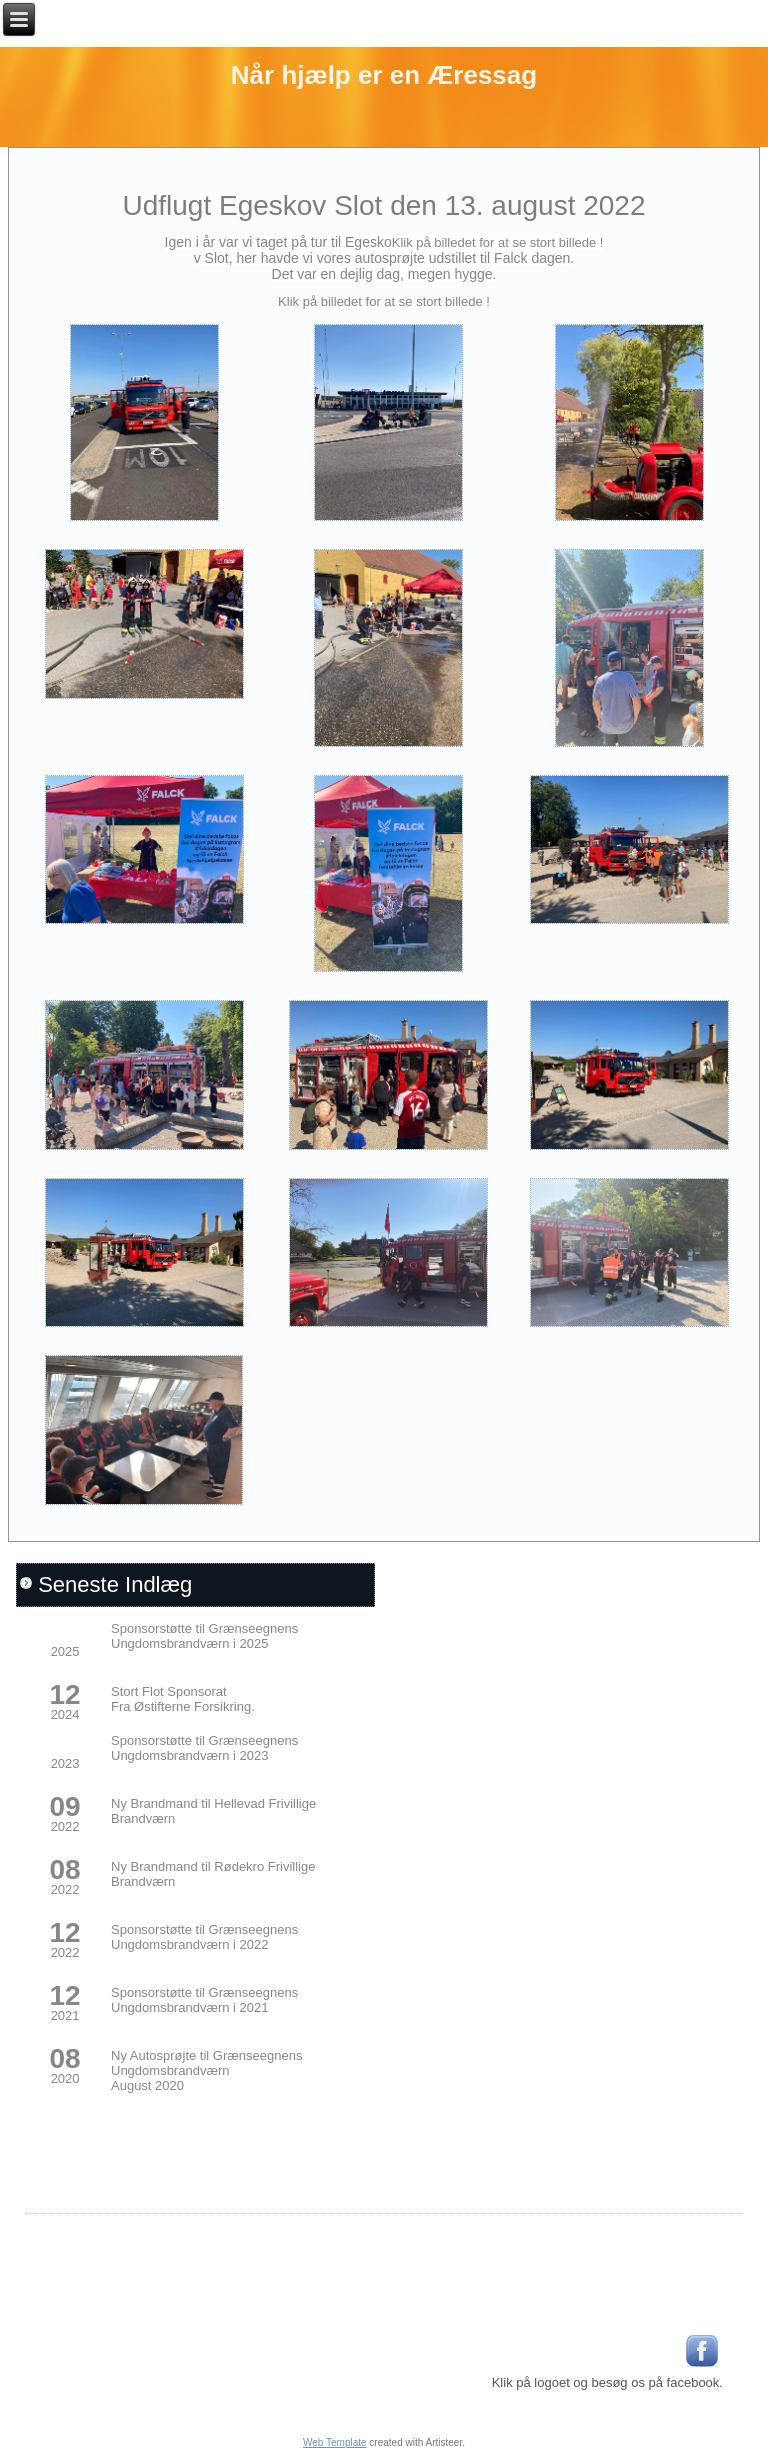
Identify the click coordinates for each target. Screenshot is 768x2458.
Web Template (335, 2442)
